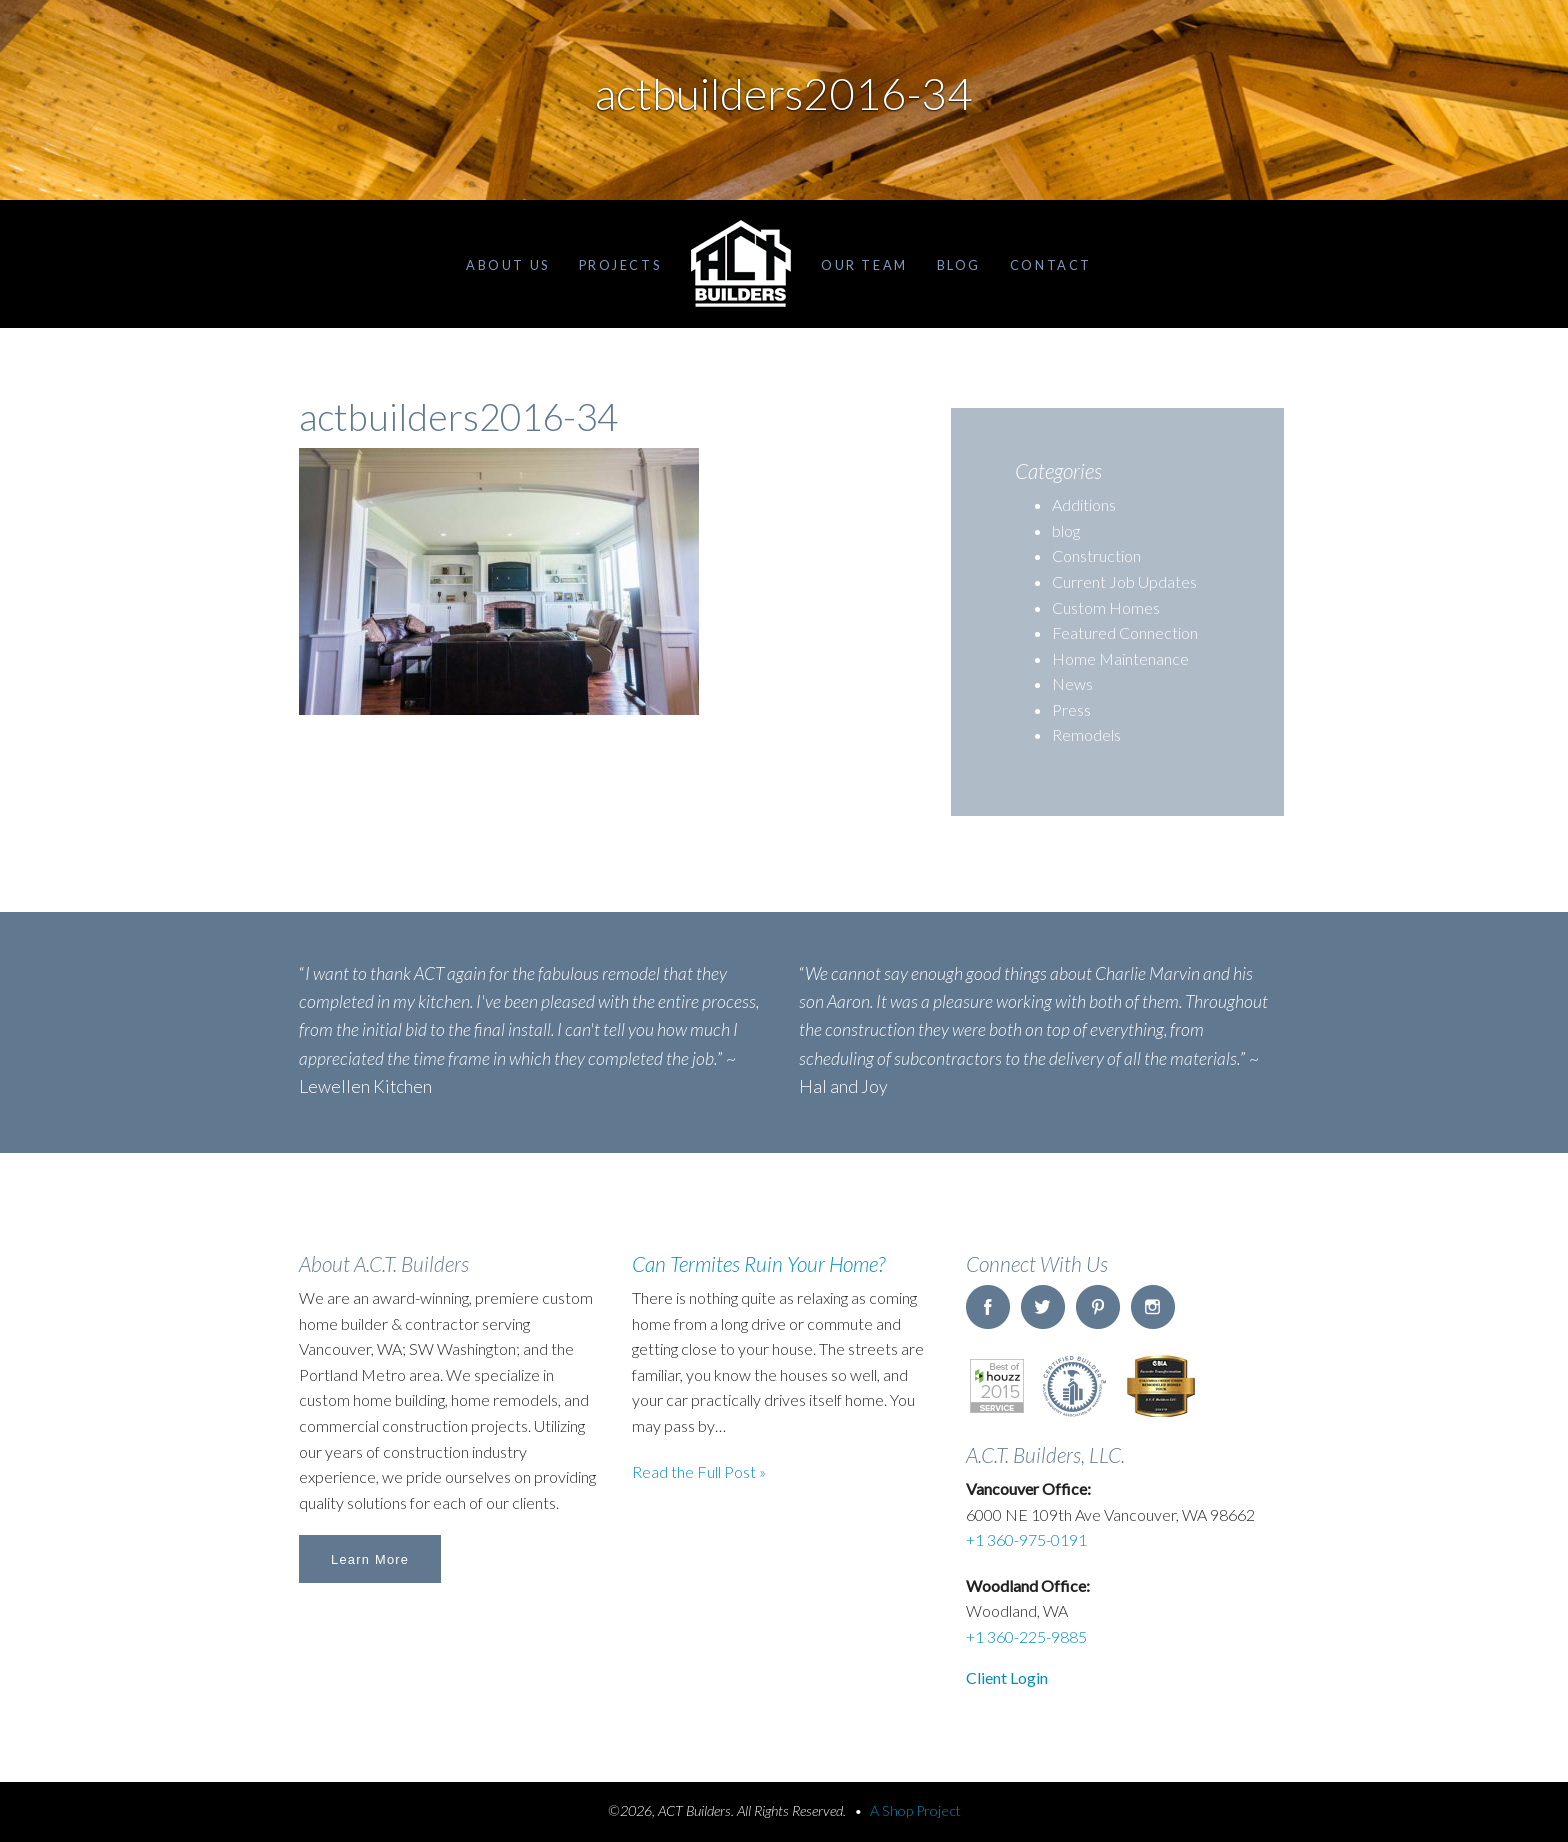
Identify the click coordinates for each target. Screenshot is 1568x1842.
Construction (1096, 555)
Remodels (1086, 734)
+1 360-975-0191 (1026, 1539)
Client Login (1007, 1677)
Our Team (864, 265)
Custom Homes (1106, 607)
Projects (620, 265)
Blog (959, 265)
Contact (1051, 265)
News (1072, 683)
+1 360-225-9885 (1026, 1636)
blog (1066, 530)
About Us (507, 265)
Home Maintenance (1120, 658)
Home (741, 264)
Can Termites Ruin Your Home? (758, 1263)
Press (1071, 709)
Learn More (370, 1559)
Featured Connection (1125, 632)
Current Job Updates (1124, 581)
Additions (1084, 504)
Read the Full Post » (699, 1471)
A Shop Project (915, 1810)
